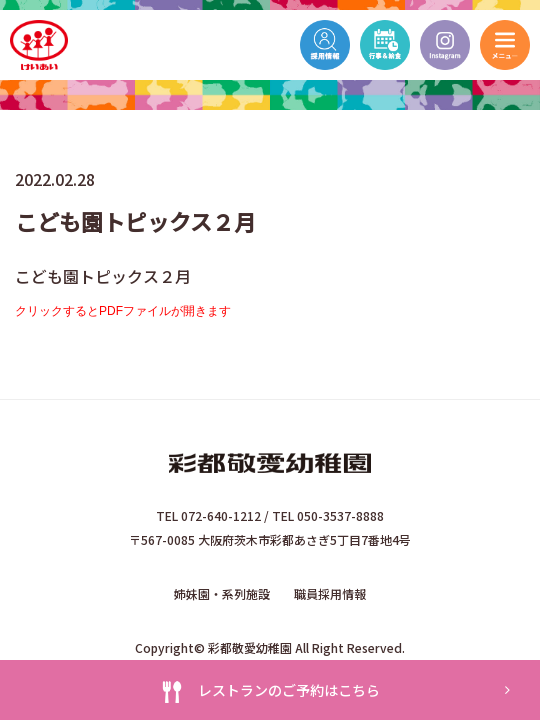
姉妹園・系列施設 (222, 593)
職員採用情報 (330, 593)
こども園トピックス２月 (103, 276)
